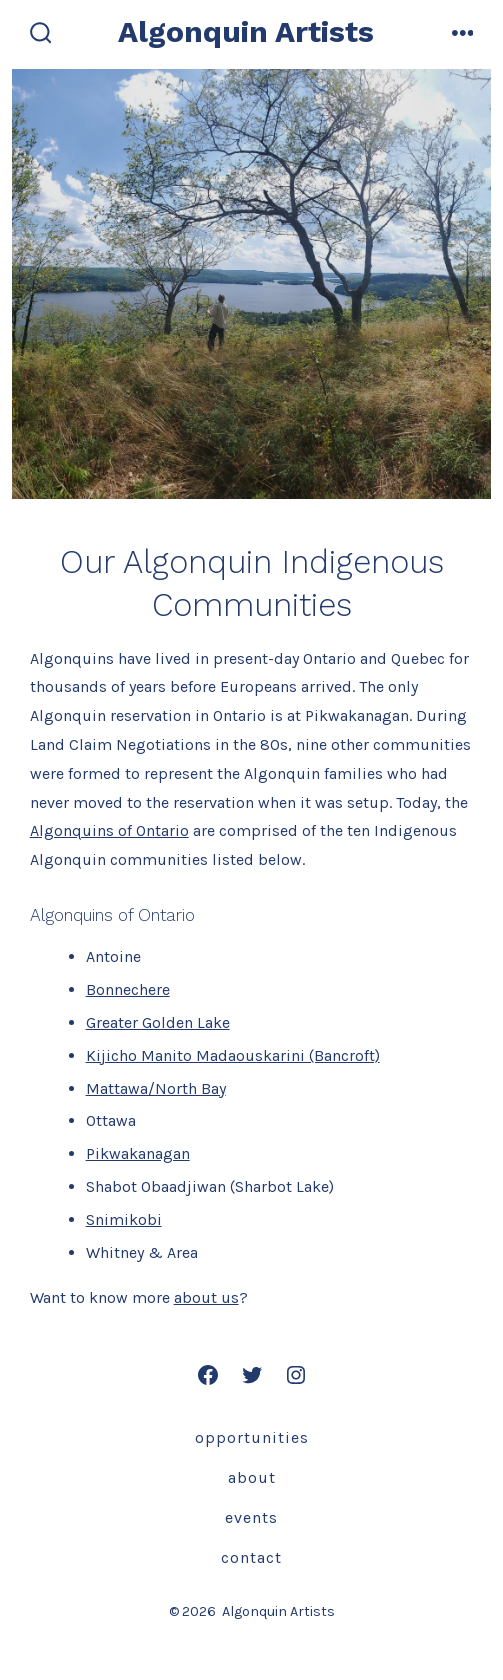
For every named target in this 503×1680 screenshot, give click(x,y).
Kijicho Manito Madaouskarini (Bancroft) (233, 1055)
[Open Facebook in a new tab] (208, 1375)
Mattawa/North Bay (156, 1088)
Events (251, 1517)
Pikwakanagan (138, 1153)
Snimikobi (124, 1219)
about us (206, 1297)
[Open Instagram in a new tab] (296, 1375)
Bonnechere (128, 989)
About (252, 1477)
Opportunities (252, 1437)
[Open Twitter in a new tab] (252, 1375)
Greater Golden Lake (158, 1022)
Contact (251, 1557)
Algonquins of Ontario (109, 830)
